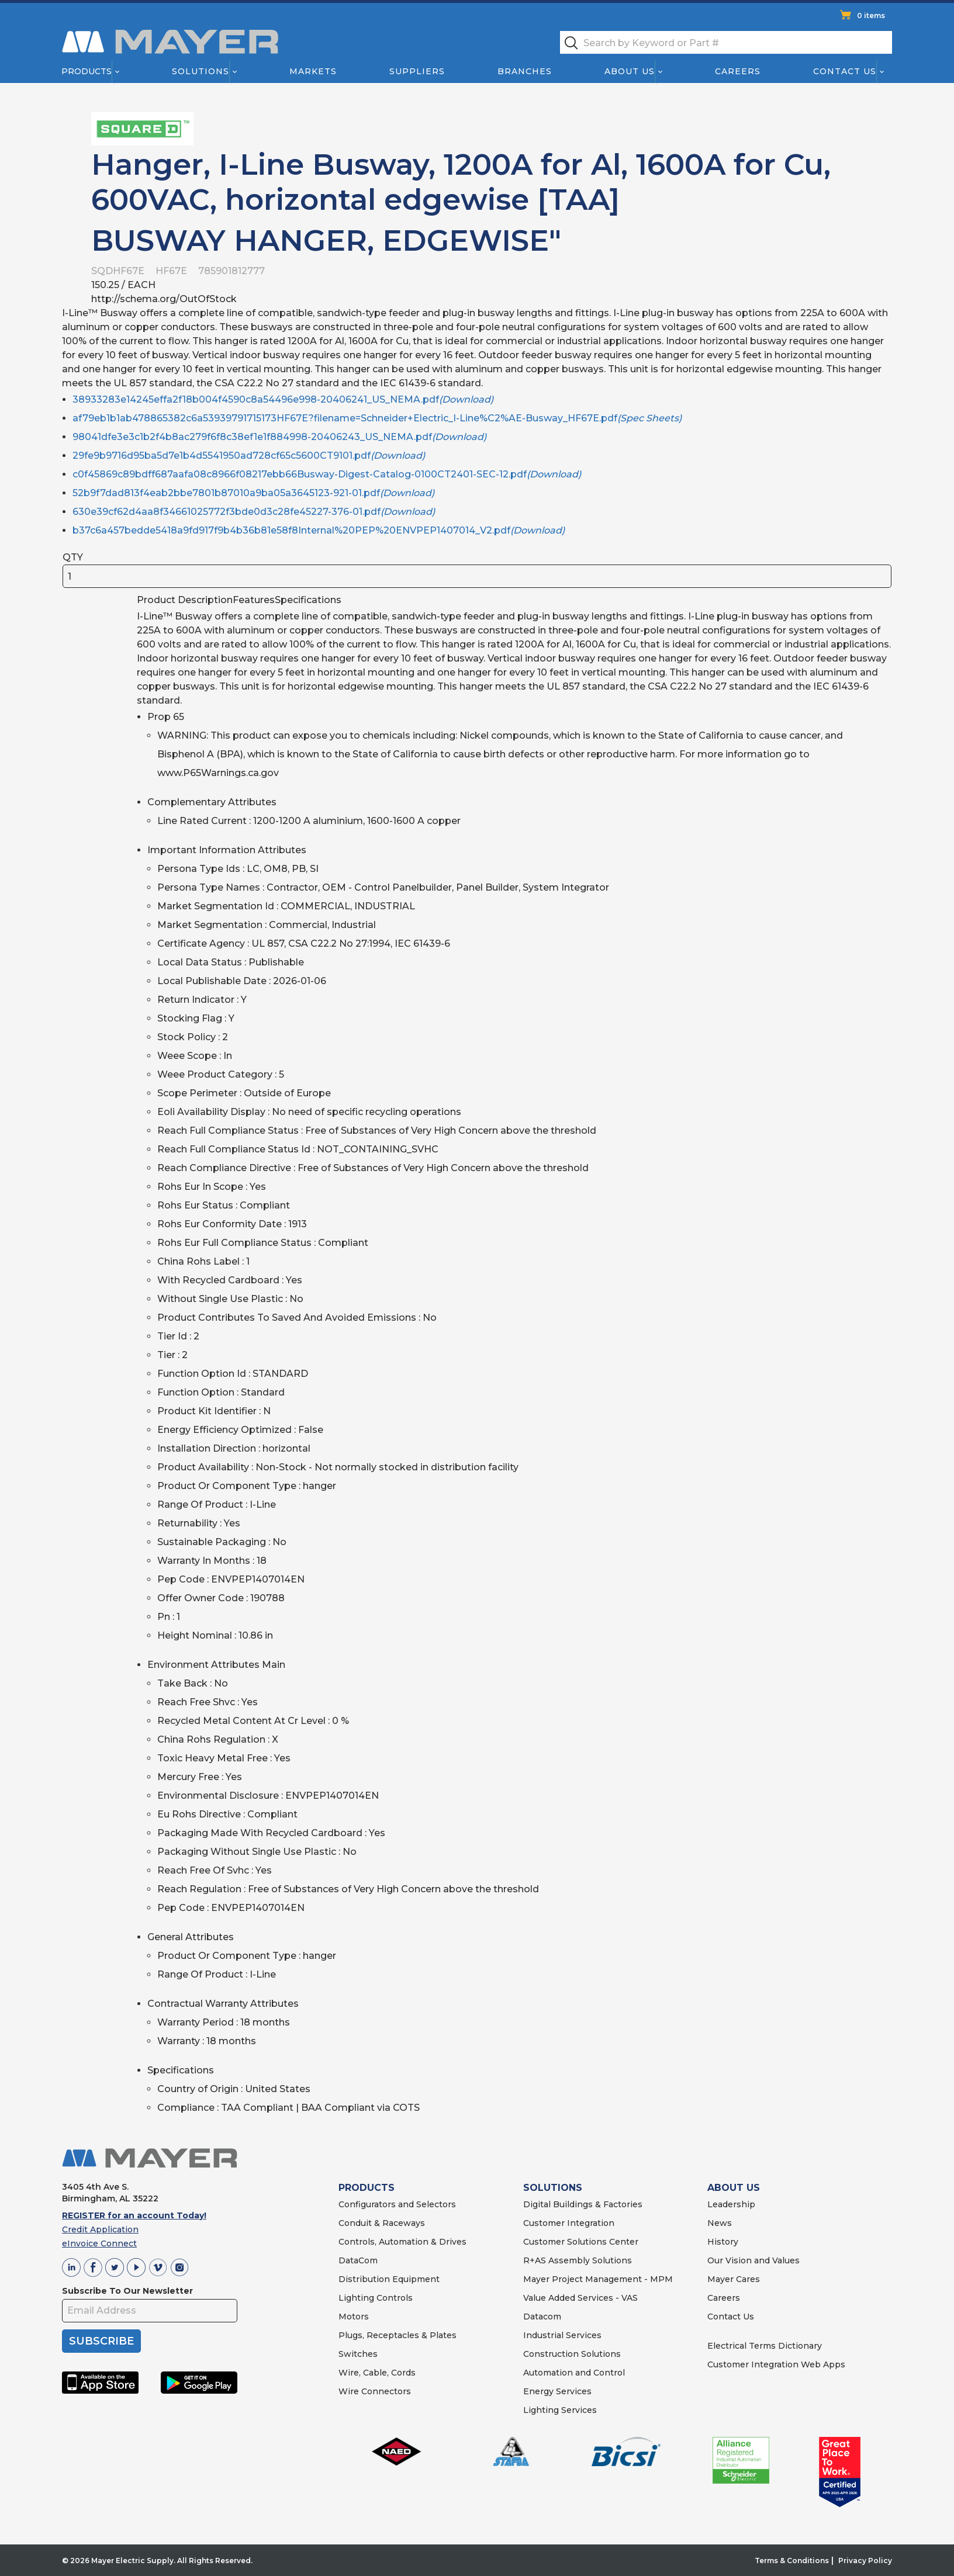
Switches (358, 2354)
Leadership (731, 2204)
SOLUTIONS (552, 2187)
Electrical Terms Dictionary (764, 2345)
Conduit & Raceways (381, 2223)
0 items (871, 15)
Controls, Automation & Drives (402, 2241)
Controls (393, 2298)
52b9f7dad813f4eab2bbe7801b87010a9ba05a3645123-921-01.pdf (253, 492)
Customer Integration (568, 2223)
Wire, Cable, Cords (377, 2372)
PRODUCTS (366, 2187)
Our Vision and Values (753, 2260)
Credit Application (100, 2229)
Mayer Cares (733, 2279)
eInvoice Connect (99, 2243)
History (722, 2241)
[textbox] (726, 42)
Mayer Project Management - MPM (598, 2279)
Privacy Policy (865, 2560)
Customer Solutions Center (580, 2241)
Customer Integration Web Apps (776, 2364)
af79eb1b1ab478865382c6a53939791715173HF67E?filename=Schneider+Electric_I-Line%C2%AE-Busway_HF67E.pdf (377, 418)
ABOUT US (733, 2187)
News (719, 2223)
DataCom (358, 2260)
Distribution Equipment (389, 2279)
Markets (312, 71)
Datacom (542, 2316)
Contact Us (845, 71)
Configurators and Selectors (397, 2204)
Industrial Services (562, 2335)
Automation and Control (574, 2372)
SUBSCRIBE (101, 2341)
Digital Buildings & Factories (582, 2204)
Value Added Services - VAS (580, 2298)
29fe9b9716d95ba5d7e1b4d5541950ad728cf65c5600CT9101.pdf (248, 455)
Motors (353, 2316)
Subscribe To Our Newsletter (127, 2291)
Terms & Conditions (792, 2560)
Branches (524, 71)
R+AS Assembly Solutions (577, 2260)
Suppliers (417, 71)
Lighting (356, 2298)
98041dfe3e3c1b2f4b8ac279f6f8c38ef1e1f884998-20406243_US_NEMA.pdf (279, 436)
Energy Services (557, 2391)
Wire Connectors (374, 2391)
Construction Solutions (572, 2354)
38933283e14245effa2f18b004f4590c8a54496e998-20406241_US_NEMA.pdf (282, 399)
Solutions (200, 71)
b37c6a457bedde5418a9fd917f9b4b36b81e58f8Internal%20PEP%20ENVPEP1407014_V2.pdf (318, 530)
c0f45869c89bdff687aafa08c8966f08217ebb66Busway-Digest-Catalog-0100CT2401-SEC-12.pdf (326, 474)
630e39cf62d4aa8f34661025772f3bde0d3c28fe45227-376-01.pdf (253, 511)
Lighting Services (560, 2410)
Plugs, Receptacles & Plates (397, 2335)
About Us (630, 71)
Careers (738, 71)
